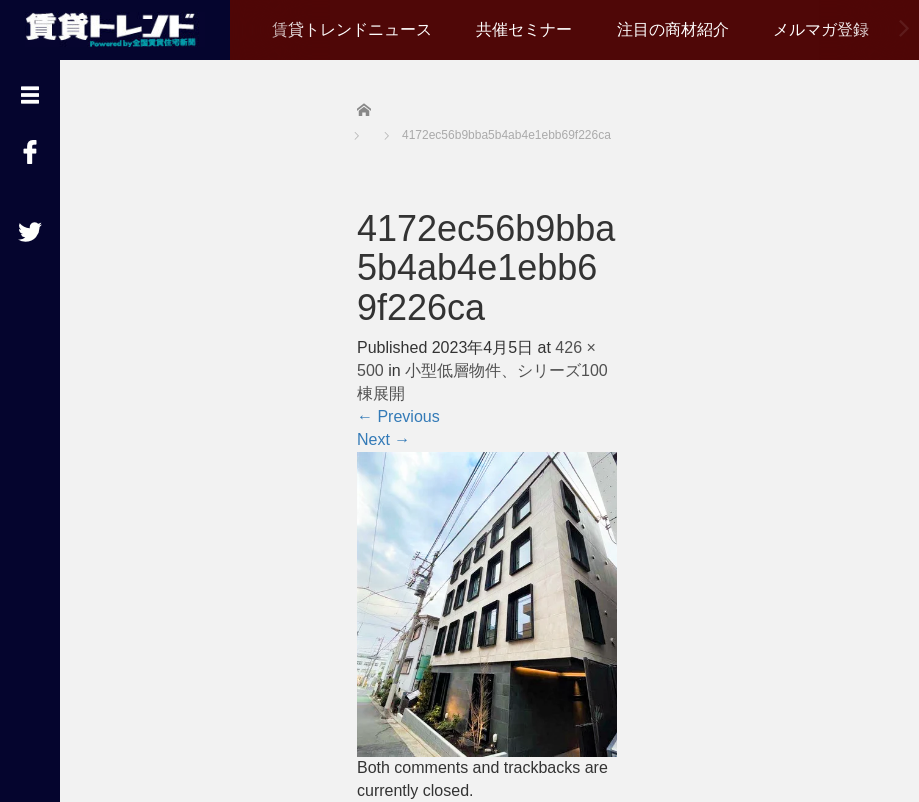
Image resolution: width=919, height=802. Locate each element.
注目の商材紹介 (673, 29)
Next (383, 439)
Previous (398, 416)
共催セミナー (524, 29)
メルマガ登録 (821, 29)
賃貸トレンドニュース (352, 29)
